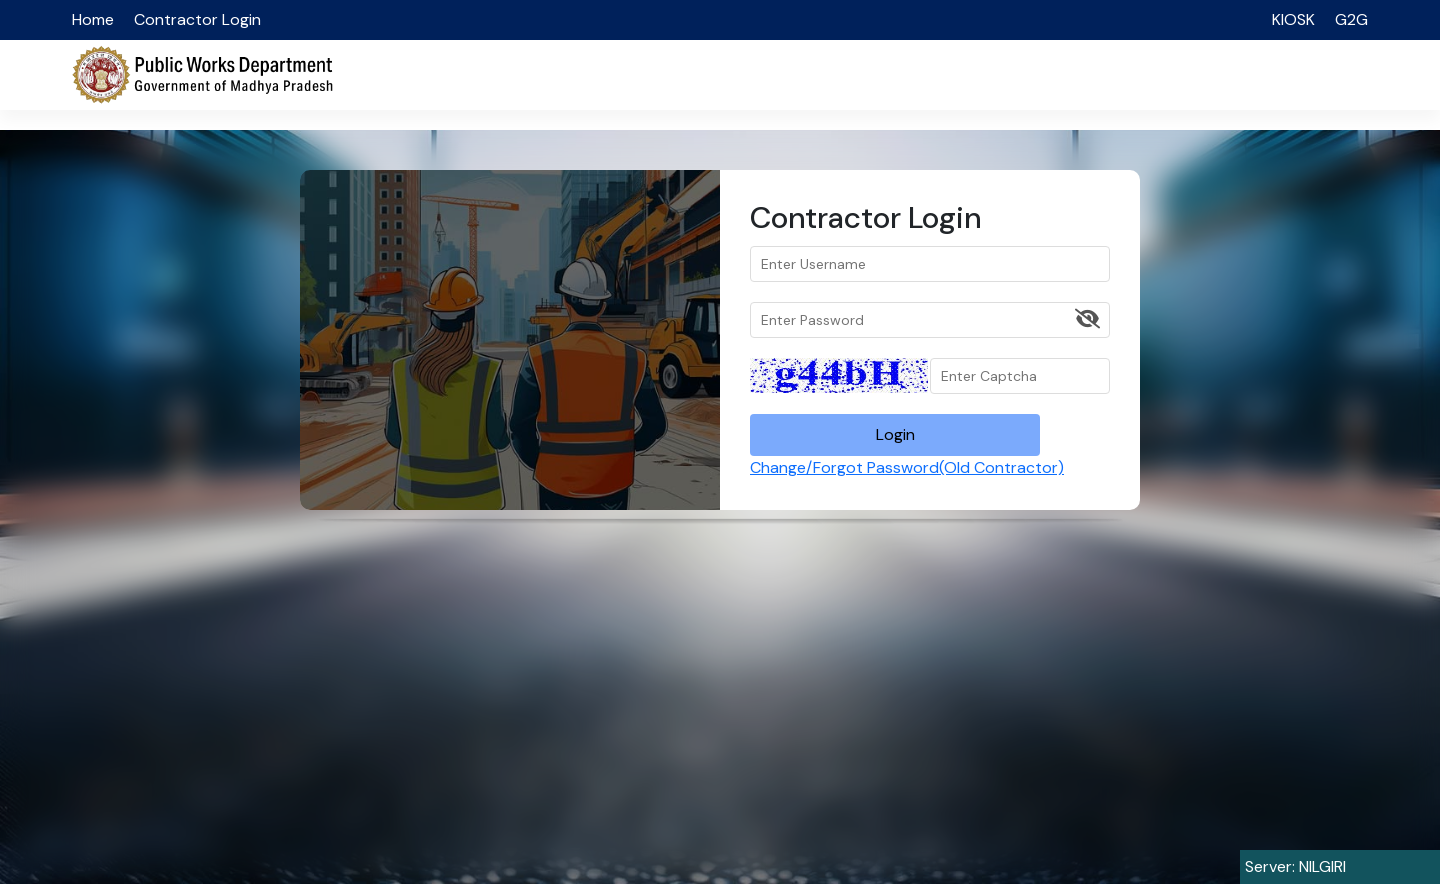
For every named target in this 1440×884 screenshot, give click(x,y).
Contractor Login (197, 19)
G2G (1351, 19)
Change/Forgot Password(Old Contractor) (907, 467)
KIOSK (1293, 19)
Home (93, 19)
